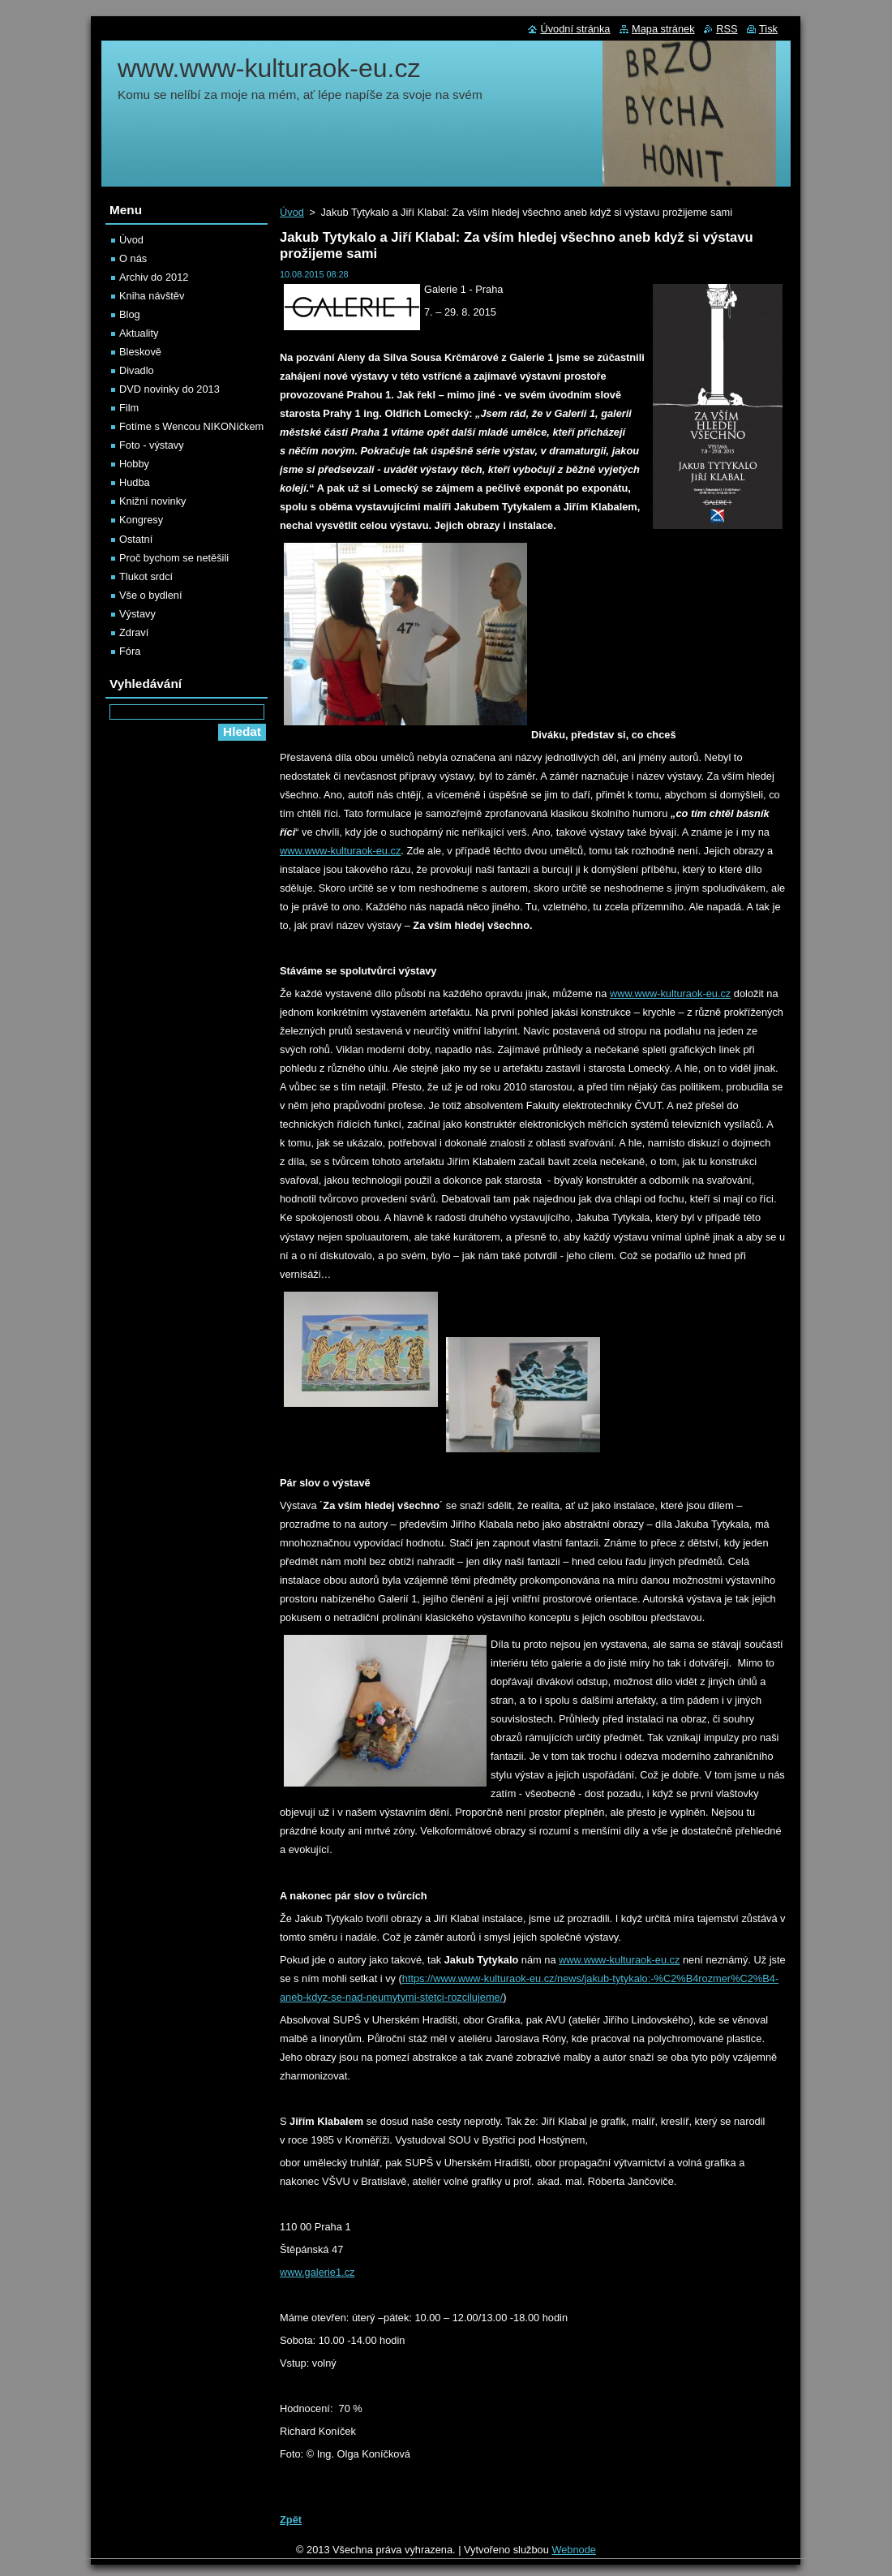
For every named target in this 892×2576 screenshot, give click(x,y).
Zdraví (133, 632)
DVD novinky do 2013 (169, 389)
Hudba (134, 482)
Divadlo (136, 370)
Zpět (291, 2520)
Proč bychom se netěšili (174, 558)
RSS (726, 29)
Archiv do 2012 (153, 277)
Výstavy (137, 614)
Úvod (292, 212)
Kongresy (141, 520)
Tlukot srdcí (146, 576)
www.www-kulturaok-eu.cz (340, 851)
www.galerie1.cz (317, 2272)
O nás (133, 258)
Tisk (768, 29)
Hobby (134, 464)
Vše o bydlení (150, 595)
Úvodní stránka (575, 29)
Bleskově (140, 352)
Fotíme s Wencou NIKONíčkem (191, 426)
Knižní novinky (153, 501)
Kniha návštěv (151, 296)
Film (129, 408)
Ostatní (135, 539)
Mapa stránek (663, 29)
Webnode (573, 2550)
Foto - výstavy (151, 445)
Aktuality (138, 333)
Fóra (129, 651)
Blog (129, 314)
